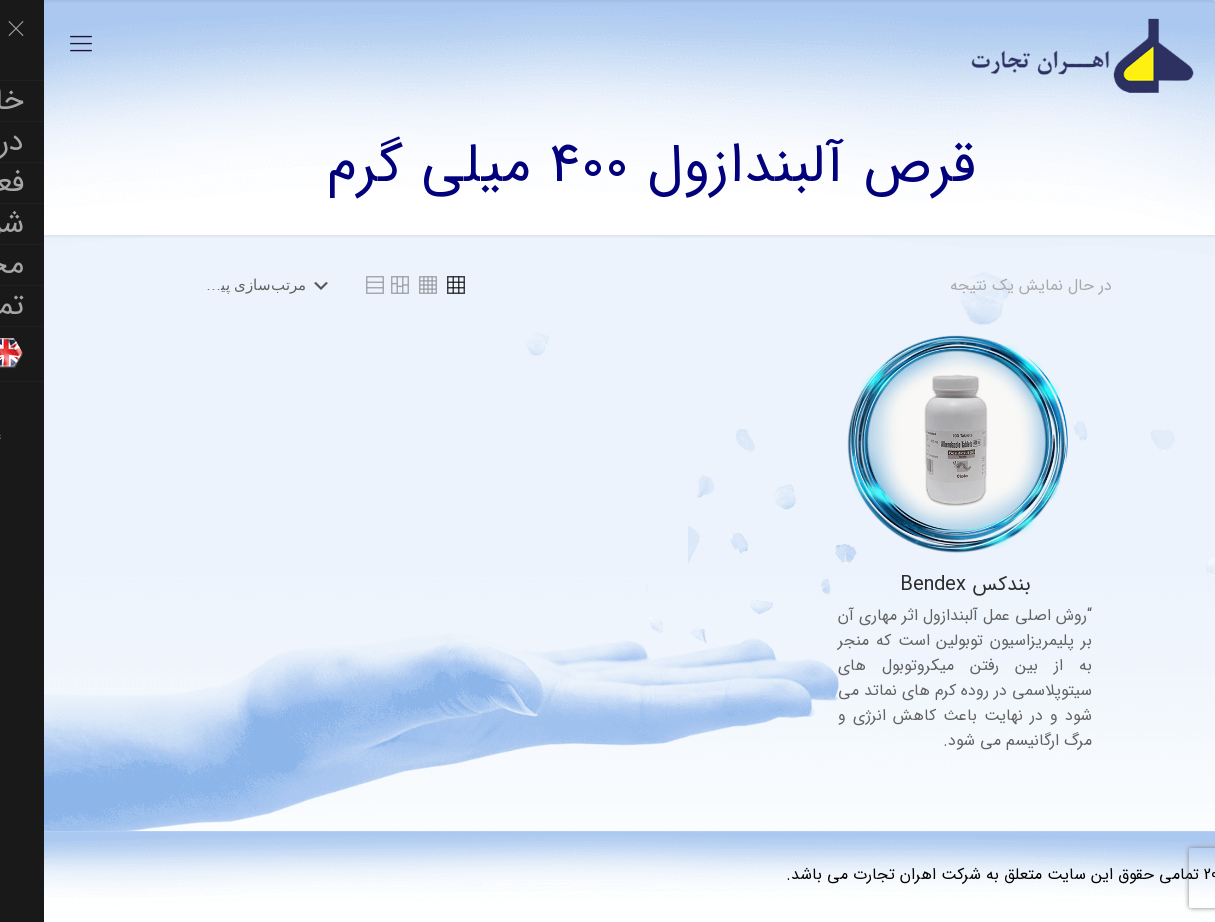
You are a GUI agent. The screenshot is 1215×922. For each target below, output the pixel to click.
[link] (412, 285)
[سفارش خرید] (219, 285)
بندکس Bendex (921, 584)
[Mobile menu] (37, 45)
